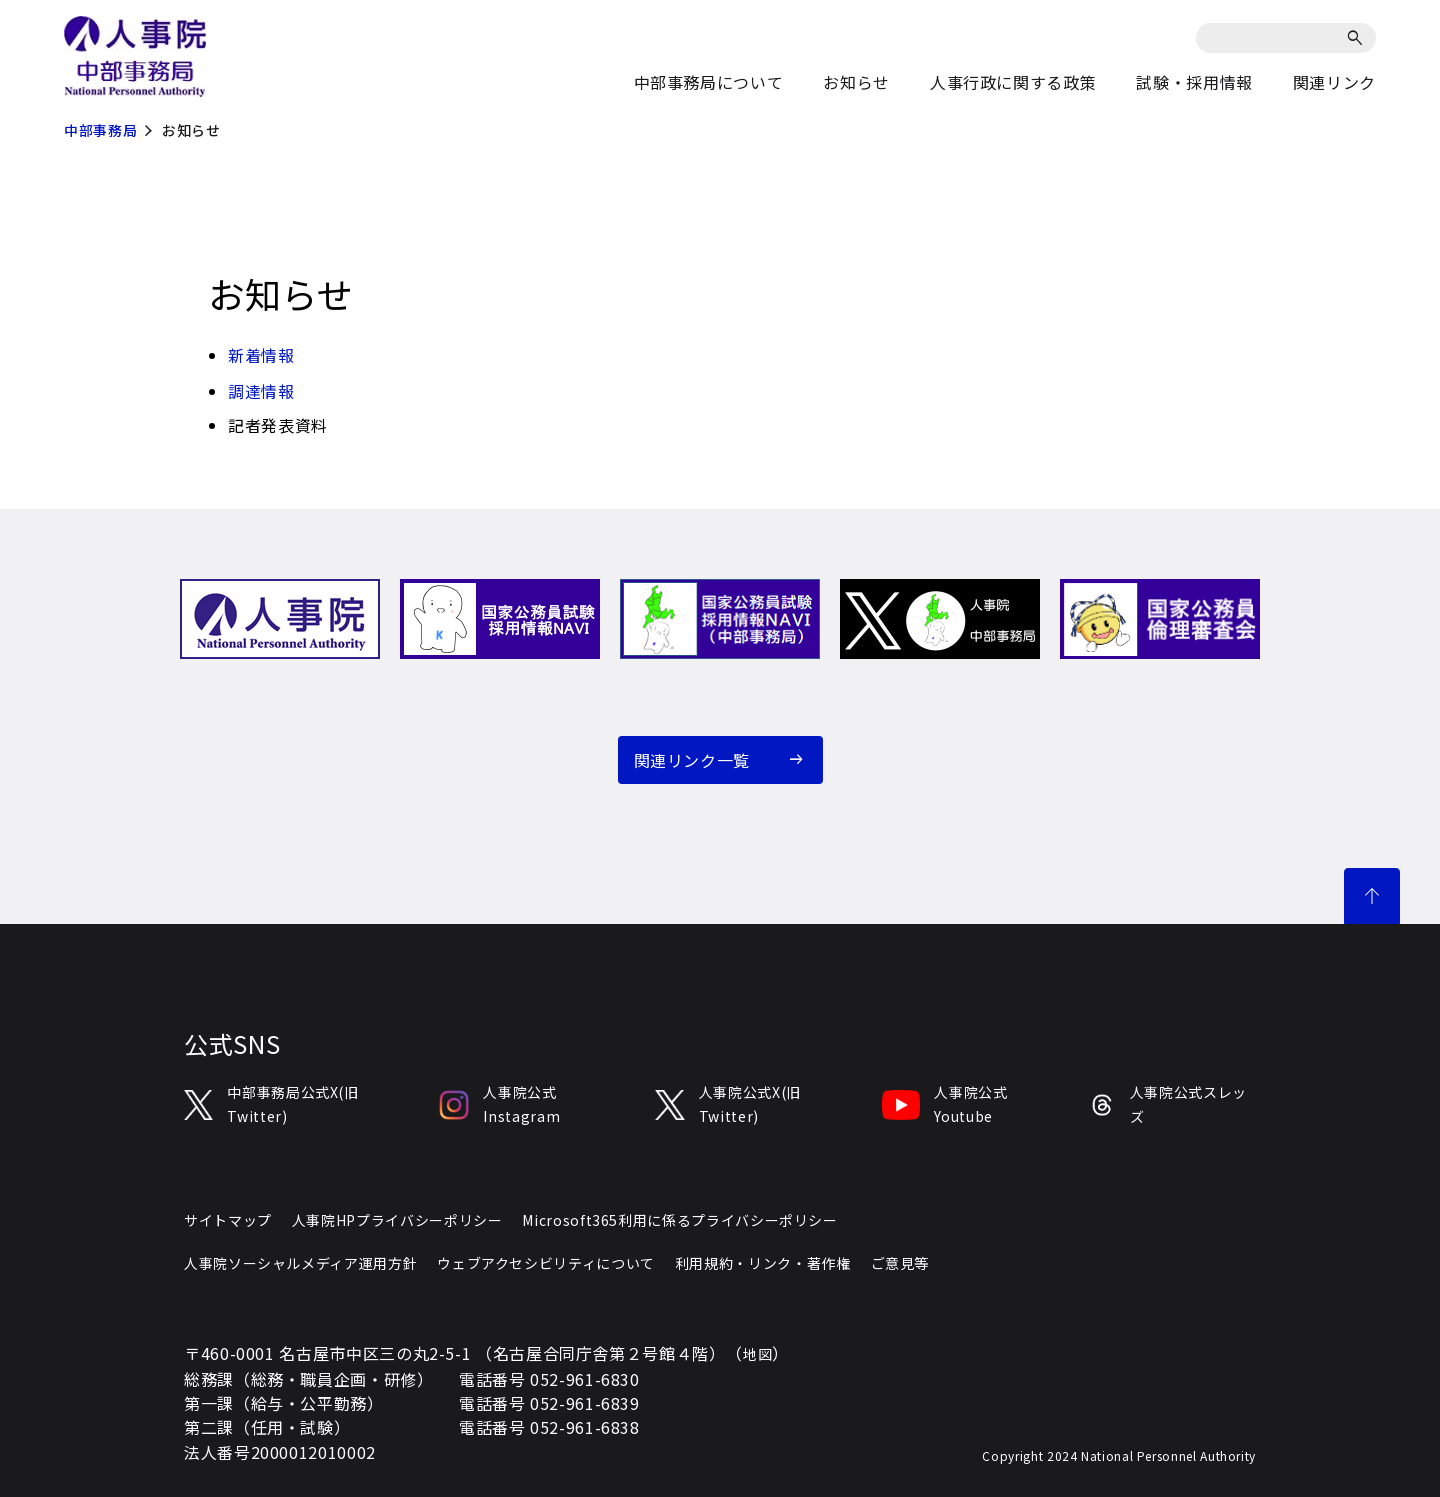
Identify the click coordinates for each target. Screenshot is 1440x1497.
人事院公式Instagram (499, 1104)
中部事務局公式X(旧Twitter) (271, 1104)
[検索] (1358, 38)
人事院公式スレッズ (1167, 1104)
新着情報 (261, 355)
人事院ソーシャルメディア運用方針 (300, 1263)
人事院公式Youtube (944, 1104)
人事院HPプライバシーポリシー (397, 1220)
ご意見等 (900, 1263)
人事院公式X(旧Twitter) (727, 1104)
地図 (757, 1354)
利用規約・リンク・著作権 (763, 1263)
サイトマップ (228, 1220)
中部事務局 (100, 130)
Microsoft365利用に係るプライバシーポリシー (679, 1220)
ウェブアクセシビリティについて (546, 1263)
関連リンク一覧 (692, 760)
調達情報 (261, 391)
